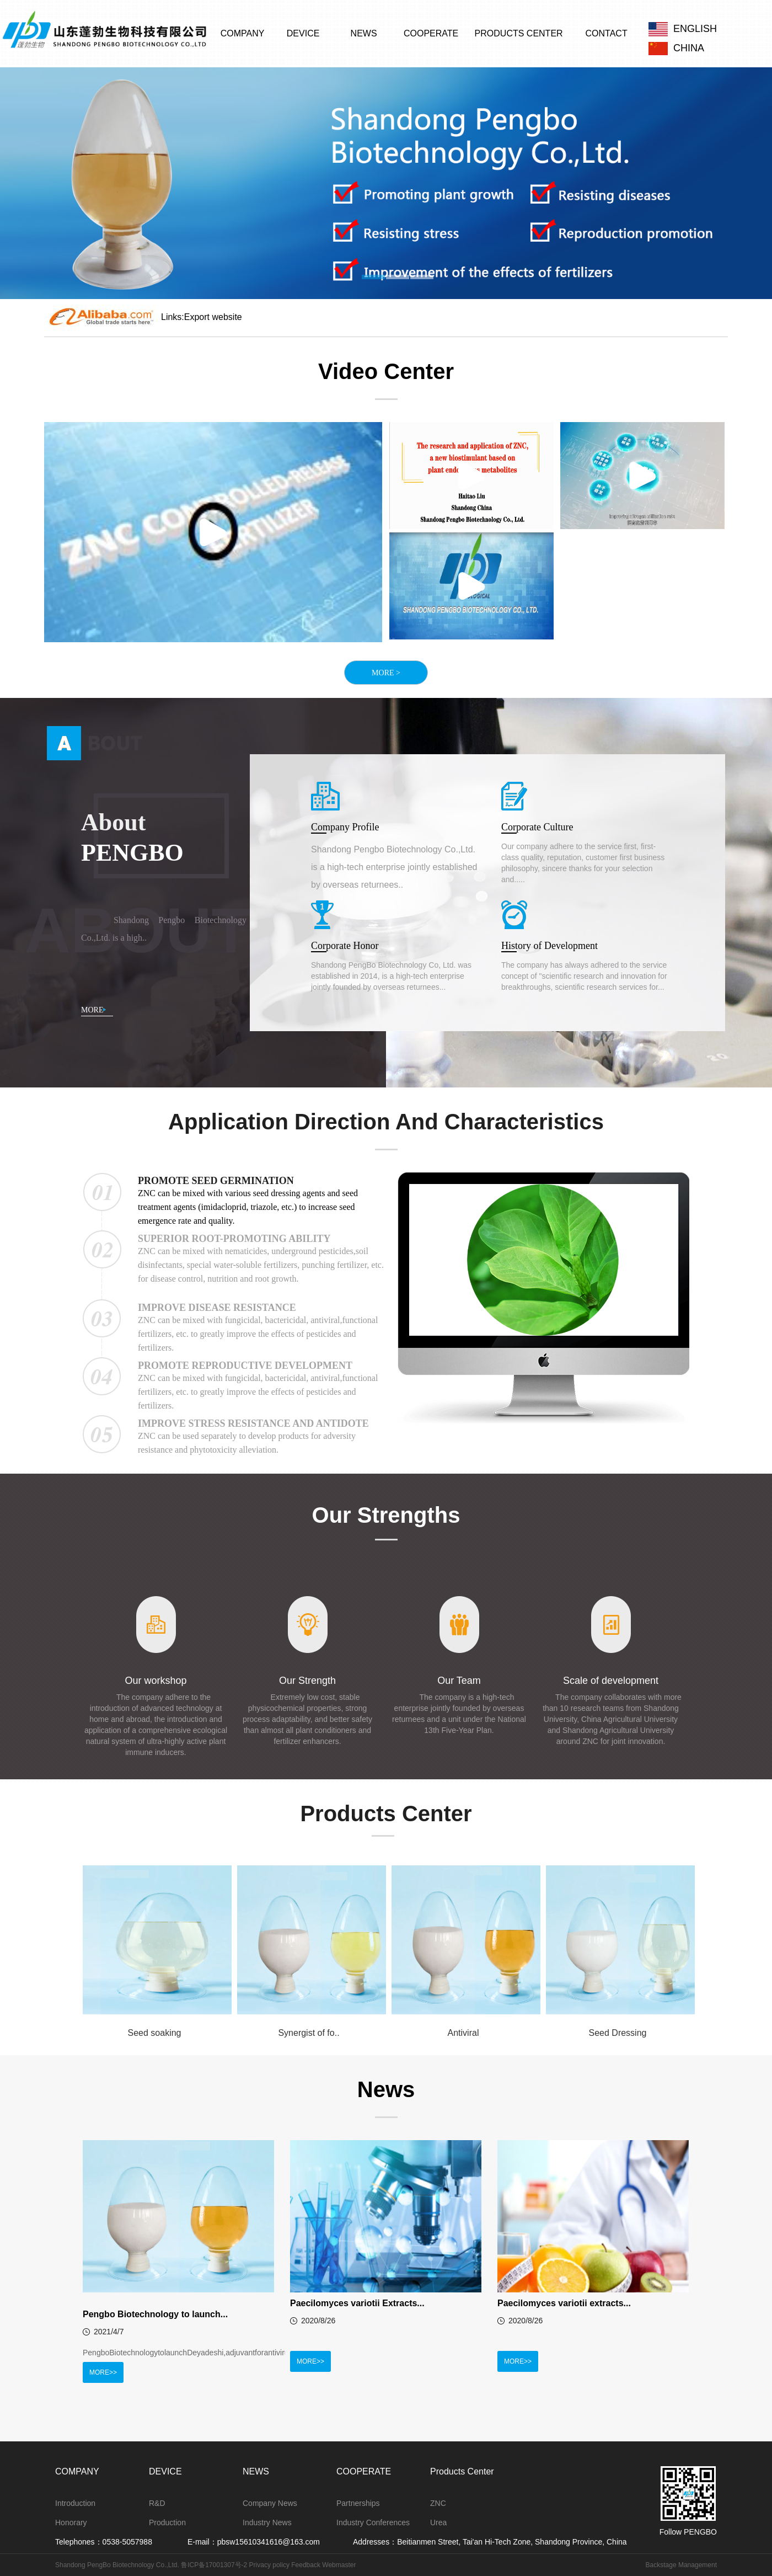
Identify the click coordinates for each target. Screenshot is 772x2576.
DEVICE (303, 33)
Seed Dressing (618, 2033)
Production (167, 2522)
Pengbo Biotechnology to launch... (155, 2314)
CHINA (676, 47)
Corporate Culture (537, 827)
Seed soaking (154, 2033)
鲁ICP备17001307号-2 (213, 2565)
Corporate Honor (344, 945)
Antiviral (463, 2033)
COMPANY (243, 33)
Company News (270, 2503)
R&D (157, 2503)
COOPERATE (431, 33)
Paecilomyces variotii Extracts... (357, 2303)
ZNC (438, 2503)
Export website (213, 317)
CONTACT (607, 33)
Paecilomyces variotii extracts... (564, 2303)
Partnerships (358, 2503)
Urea (438, 2522)
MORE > (386, 673)
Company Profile (345, 827)
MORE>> (103, 2372)
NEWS (364, 33)
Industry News (267, 2522)
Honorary (71, 2522)
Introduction (75, 2503)
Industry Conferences (373, 2522)
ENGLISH (682, 28)
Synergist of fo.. (308, 2033)
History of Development (549, 945)
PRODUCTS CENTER (519, 33)
